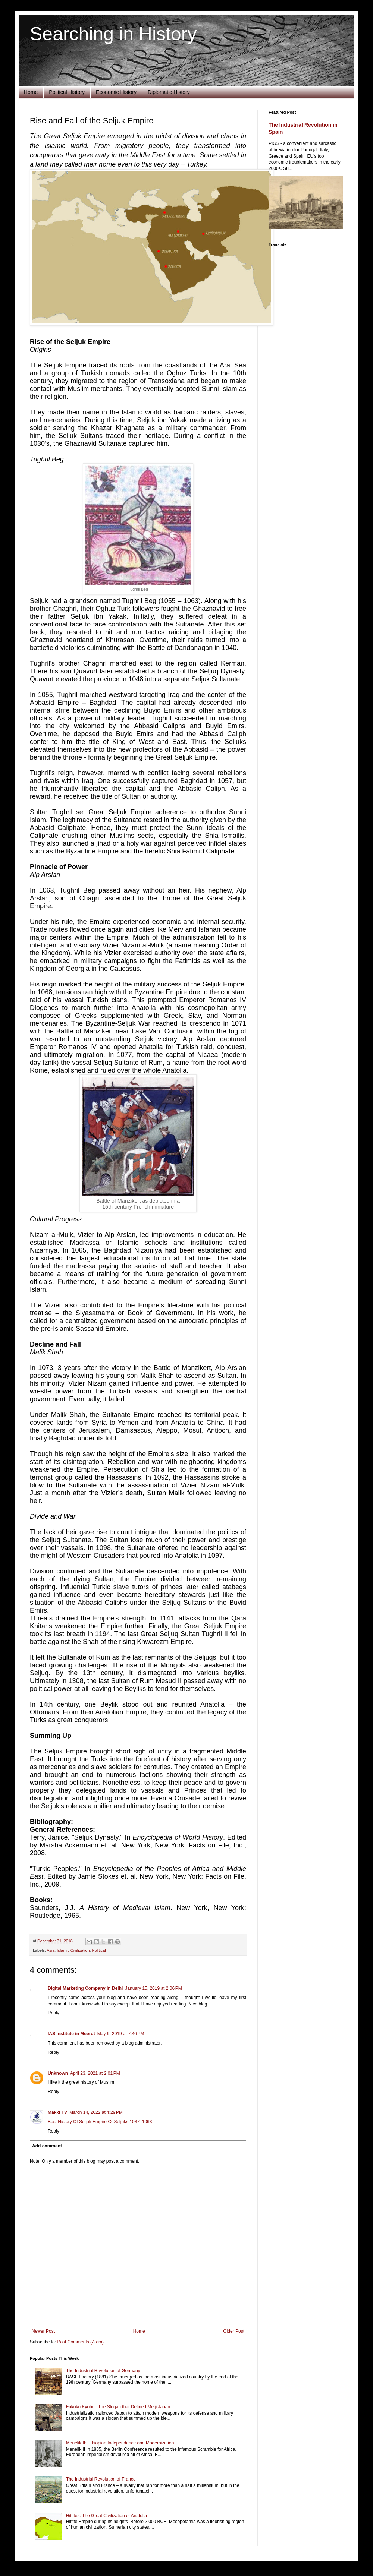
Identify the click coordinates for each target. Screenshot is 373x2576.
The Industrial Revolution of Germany (103, 2370)
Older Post (233, 2331)
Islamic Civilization (73, 1950)
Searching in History (113, 33)
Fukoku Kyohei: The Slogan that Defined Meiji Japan (118, 2406)
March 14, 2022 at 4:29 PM (96, 2112)
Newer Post (43, 2331)
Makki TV (57, 2112)
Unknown (58, 2073)
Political (99, 1950)
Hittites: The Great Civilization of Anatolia (106, 2515)
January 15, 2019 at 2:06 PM (153, 1988)
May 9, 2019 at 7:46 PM (120, 2033)
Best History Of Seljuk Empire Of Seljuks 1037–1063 (100, 2121)
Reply (53, 2012)
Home (31, 92)
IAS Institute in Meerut (71, 2033)
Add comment (47, 2146)
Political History (67, 92)
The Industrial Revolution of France (101, 2479)
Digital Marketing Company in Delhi (85, 1988)
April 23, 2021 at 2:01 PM (95, 2073)
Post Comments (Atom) (80, 2342)
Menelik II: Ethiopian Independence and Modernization (120, 2443)
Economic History (116, 92)
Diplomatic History (169, 92)
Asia (50, 1950)
